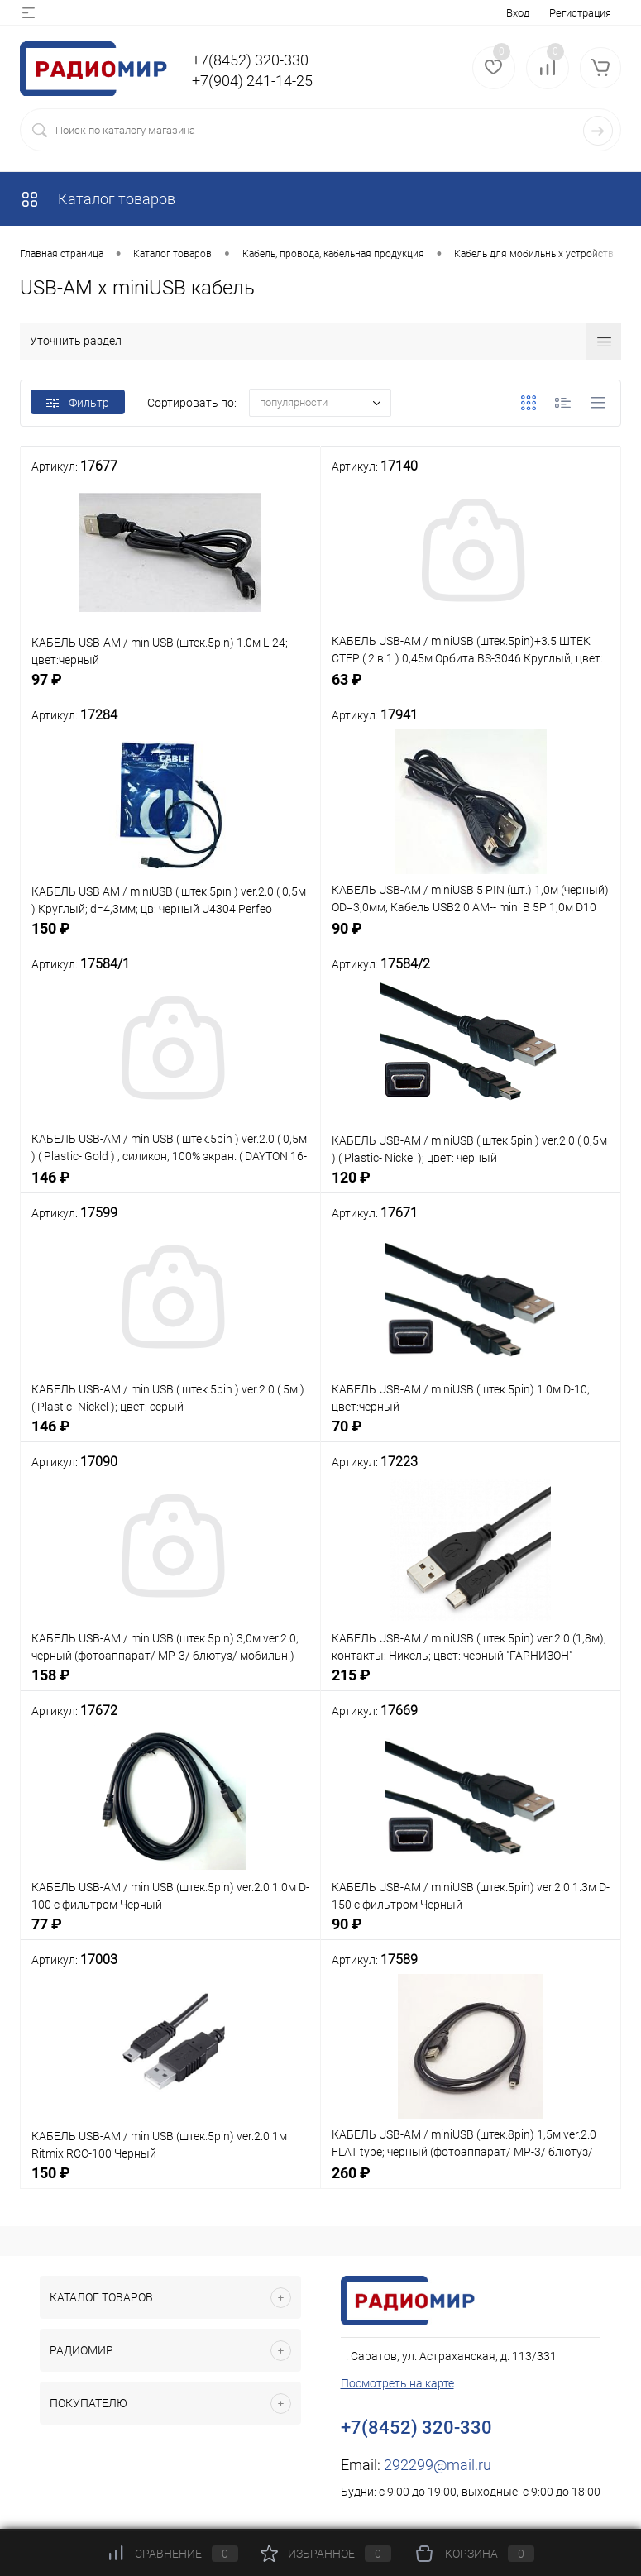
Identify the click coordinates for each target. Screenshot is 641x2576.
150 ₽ (170, 937)
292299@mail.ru (437, 2464)
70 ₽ (471, 1435)
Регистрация (580, 13)
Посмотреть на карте (397, 2383)
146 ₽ (170, 1186)
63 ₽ (471, 688)
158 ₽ (170, 1684)
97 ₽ (170, 688)
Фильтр (77, 402)
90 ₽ (471, 937)
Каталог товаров (97, 199)
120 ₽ (471, 1186)
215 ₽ (471, 1684)
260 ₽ (471, 2182)
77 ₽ (170, 1933)
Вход (517, 13)
